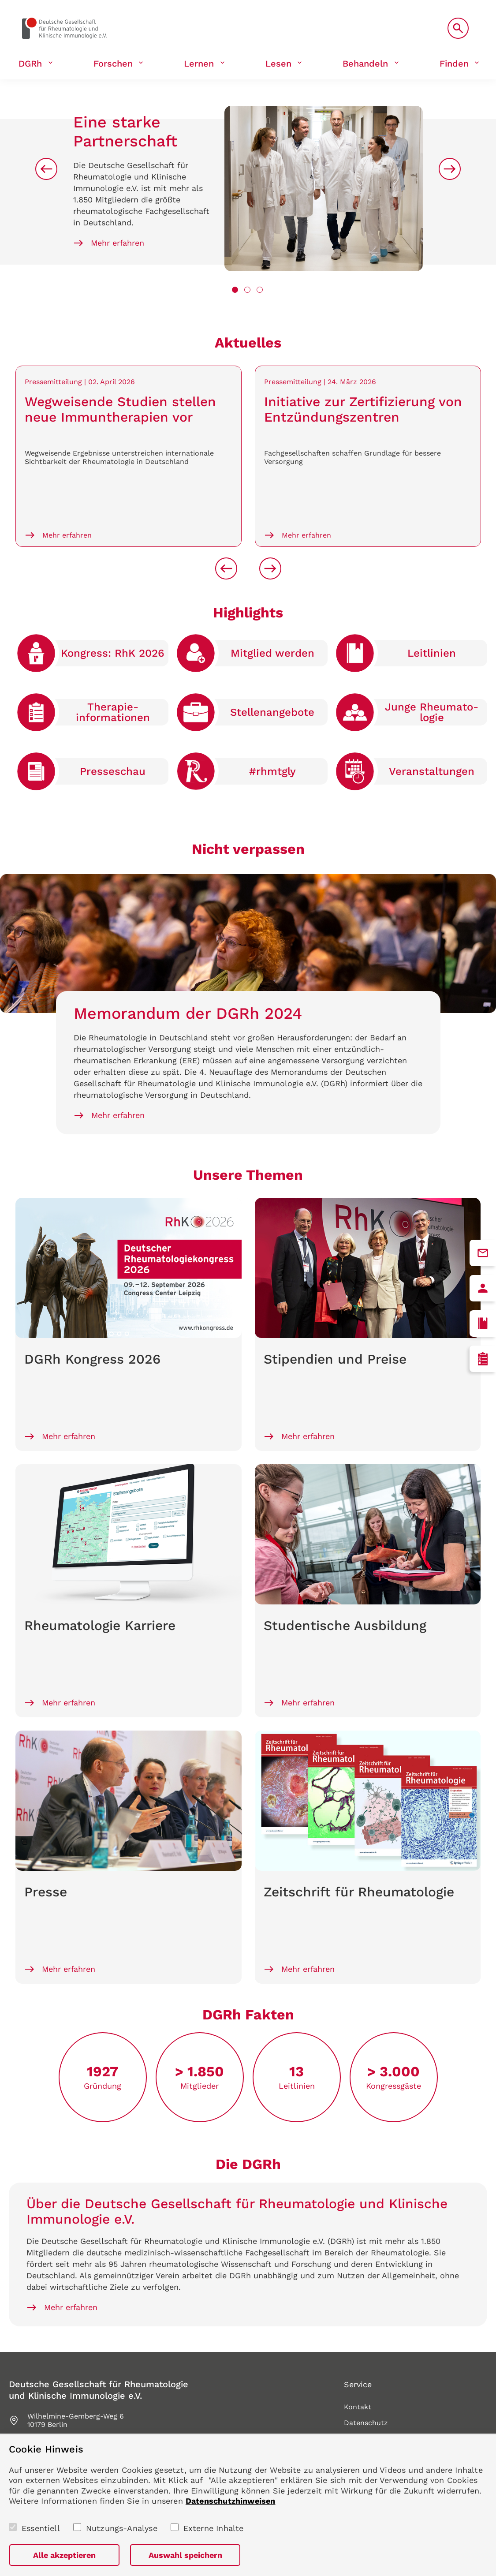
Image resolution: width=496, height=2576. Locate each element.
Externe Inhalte (213, 2528)
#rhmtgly (272, 771)
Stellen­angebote (272, 712)
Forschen (113, 63)
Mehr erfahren (117, 242)
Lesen (278, 63)
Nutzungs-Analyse (121, 2528)
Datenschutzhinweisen (231, 2500)
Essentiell (41, 2528)
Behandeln (365, 63)
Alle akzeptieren (64, 2555)
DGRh (30, 63)
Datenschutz (366, 2423)
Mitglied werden (272, 653)
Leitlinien (431, 653)
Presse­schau (112, 771)
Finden (454, 63)
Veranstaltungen (431, 771)
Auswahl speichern (185, 2555)
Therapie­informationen (113, 712)
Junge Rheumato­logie (431, 712)
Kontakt (357, 2407)
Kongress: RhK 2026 (112, 653)
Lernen (199, 63)
